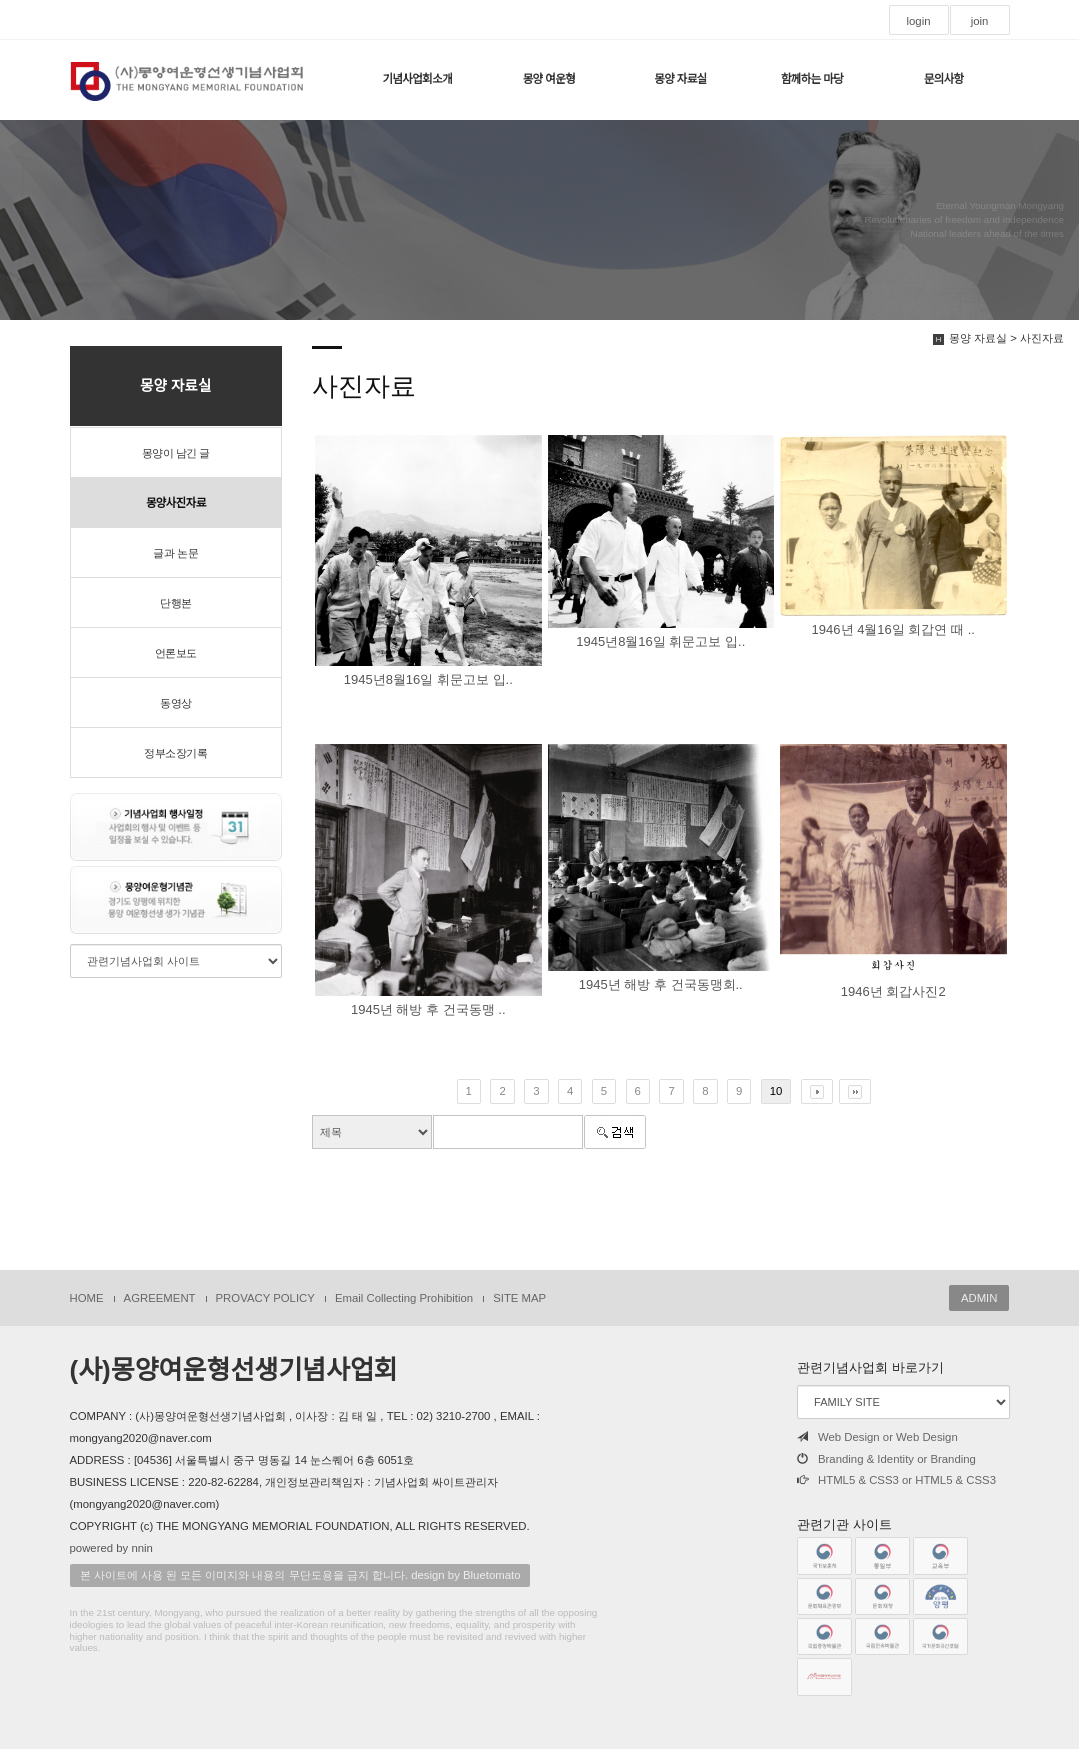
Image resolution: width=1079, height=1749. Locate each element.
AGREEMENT (160, 1298)
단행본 (176, 603)
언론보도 (176, 653)
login (918, 21)
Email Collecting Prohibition (404, 1298)
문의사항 (944, 79)
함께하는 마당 (812, 79)
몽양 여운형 (549, 79)
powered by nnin (111, 1548)
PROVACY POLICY (265, 1298)
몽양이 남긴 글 (176, 453)
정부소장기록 (175, 753)
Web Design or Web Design (877, 1437)
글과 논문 (175, 553)
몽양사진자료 (176, 503)
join (980, 21)
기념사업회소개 (417, 79)
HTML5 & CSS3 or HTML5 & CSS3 (896, 1480)
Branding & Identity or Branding (886, 1459)
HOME (87, 1298)
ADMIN (979, 1298)
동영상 (176, 703)
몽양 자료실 (680, 79)
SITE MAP (519, 1298)
